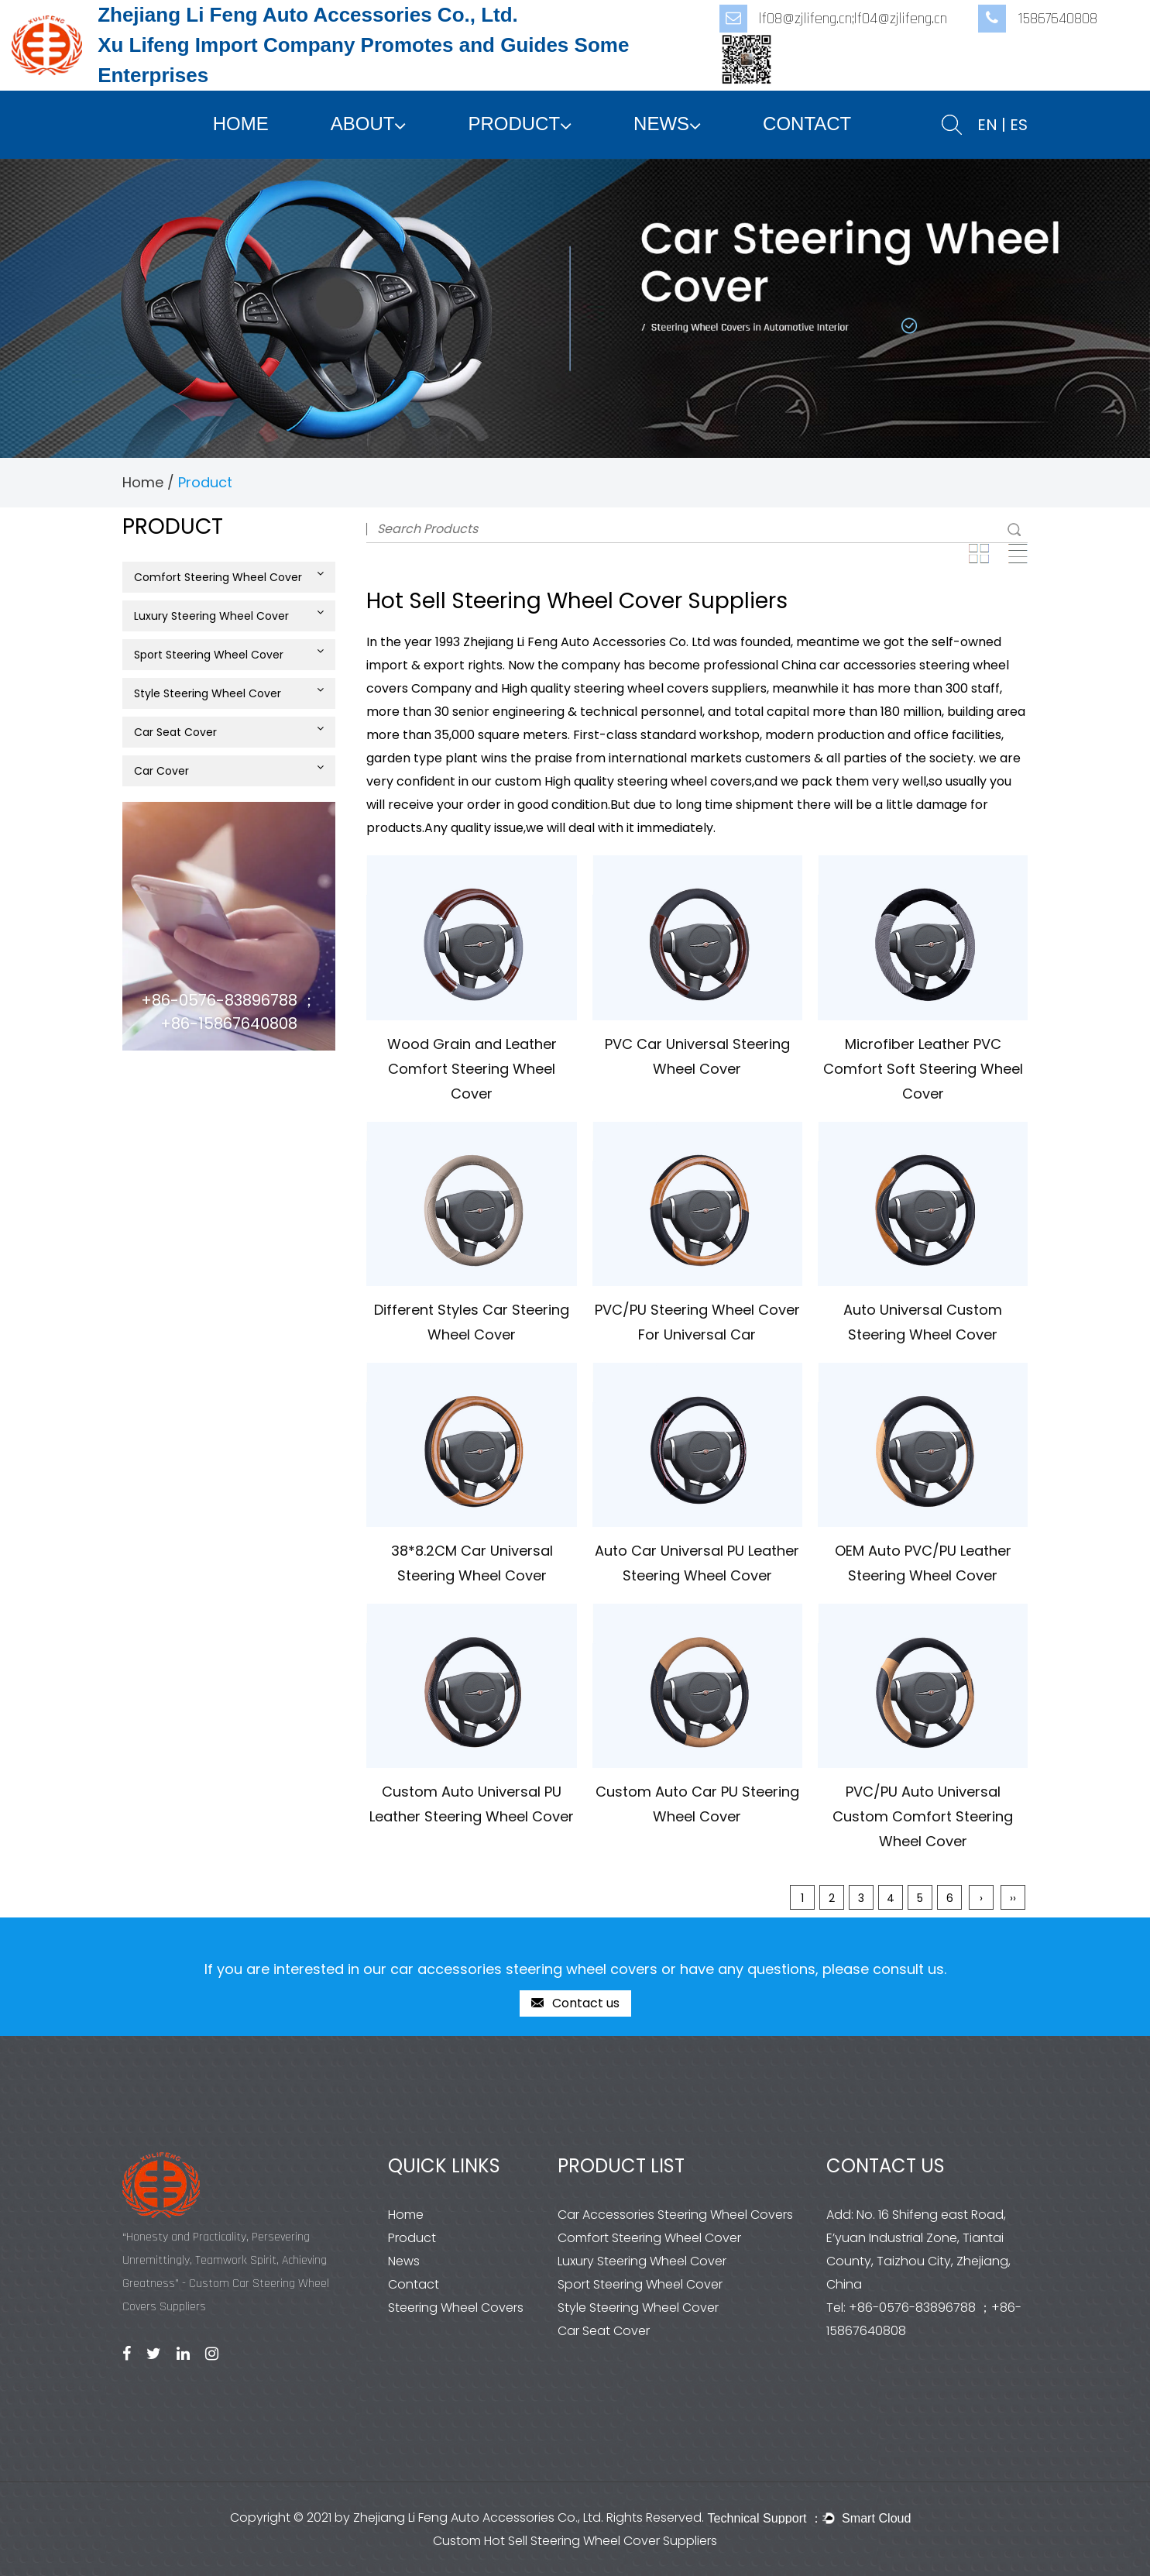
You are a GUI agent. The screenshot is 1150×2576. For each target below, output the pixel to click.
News (661, 123)
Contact (807, 123)
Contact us (575, 2004)
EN (987, 125)
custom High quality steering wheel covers (623, 781)
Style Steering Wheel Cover (229, 692)
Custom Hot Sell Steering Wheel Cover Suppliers (575, 2541)
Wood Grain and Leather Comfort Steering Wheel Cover (472, 1068)
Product (514, 123)
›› (1013, 1898)
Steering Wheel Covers (456, 2307)
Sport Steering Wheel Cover (229, 653)
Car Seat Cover (229, 731)
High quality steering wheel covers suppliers (634, 688)
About (363, 123)
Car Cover (229, 770)
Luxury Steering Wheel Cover (229, 615)
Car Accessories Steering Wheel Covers (675, 2214)
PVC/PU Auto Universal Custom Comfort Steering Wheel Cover (922, 1816)
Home (241, 123)
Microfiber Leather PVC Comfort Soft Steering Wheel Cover (923, 1068)
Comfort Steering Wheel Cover (229, 576)
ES (1019, 125)
